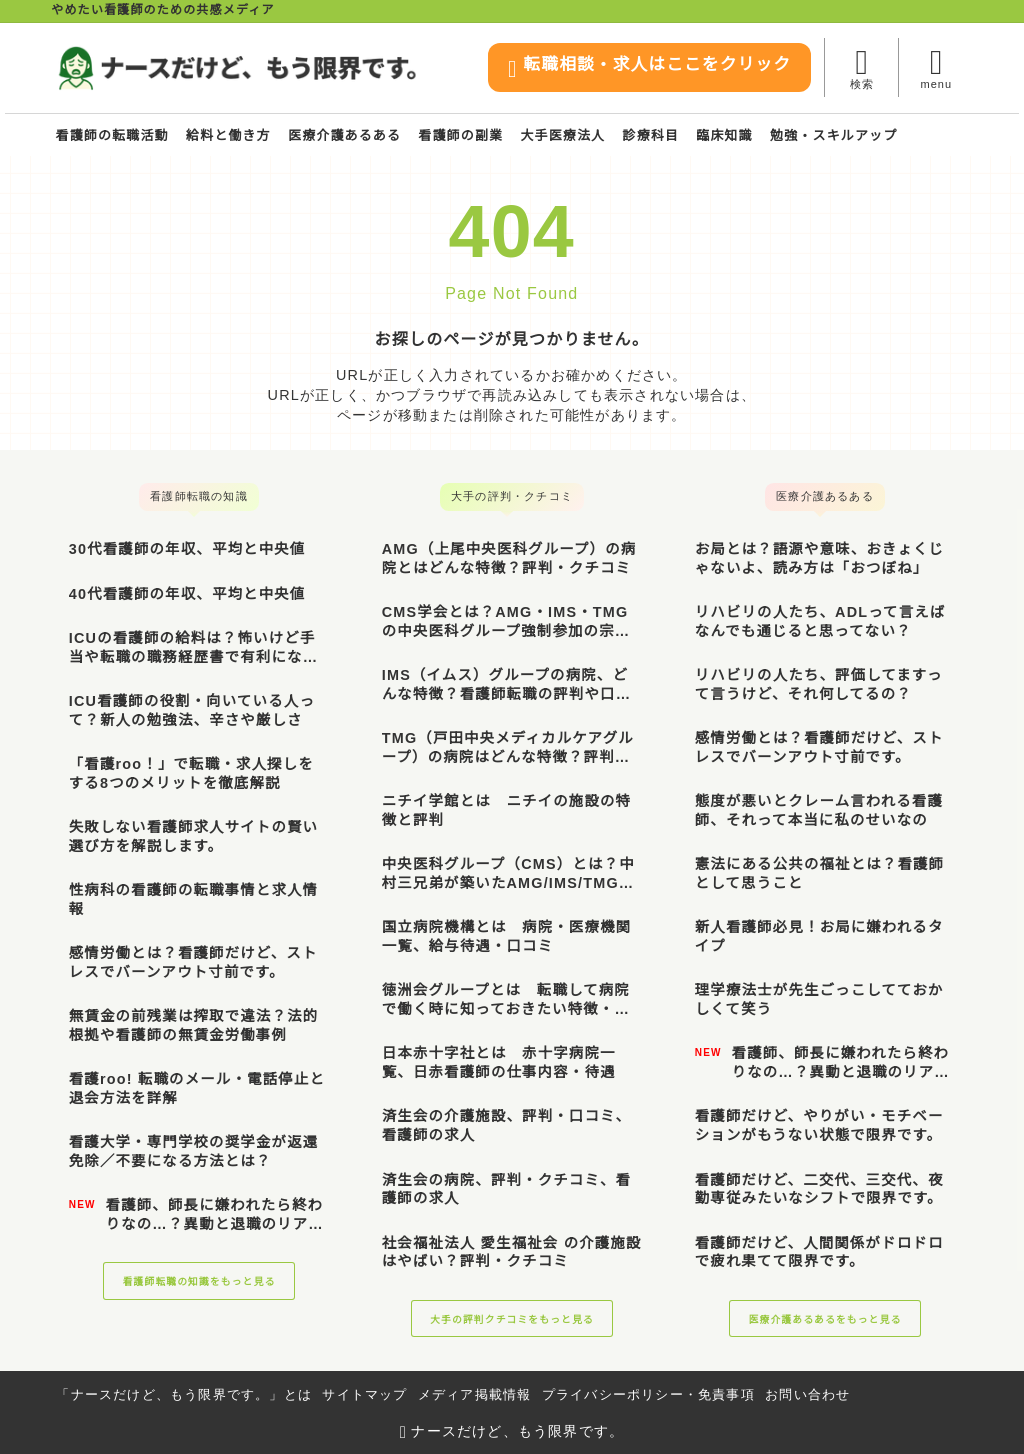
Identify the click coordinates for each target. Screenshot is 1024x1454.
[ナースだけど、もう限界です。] (236, 68)
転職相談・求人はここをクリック (626, 69)
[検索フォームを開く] (861, 67)
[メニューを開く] (935, 67)
